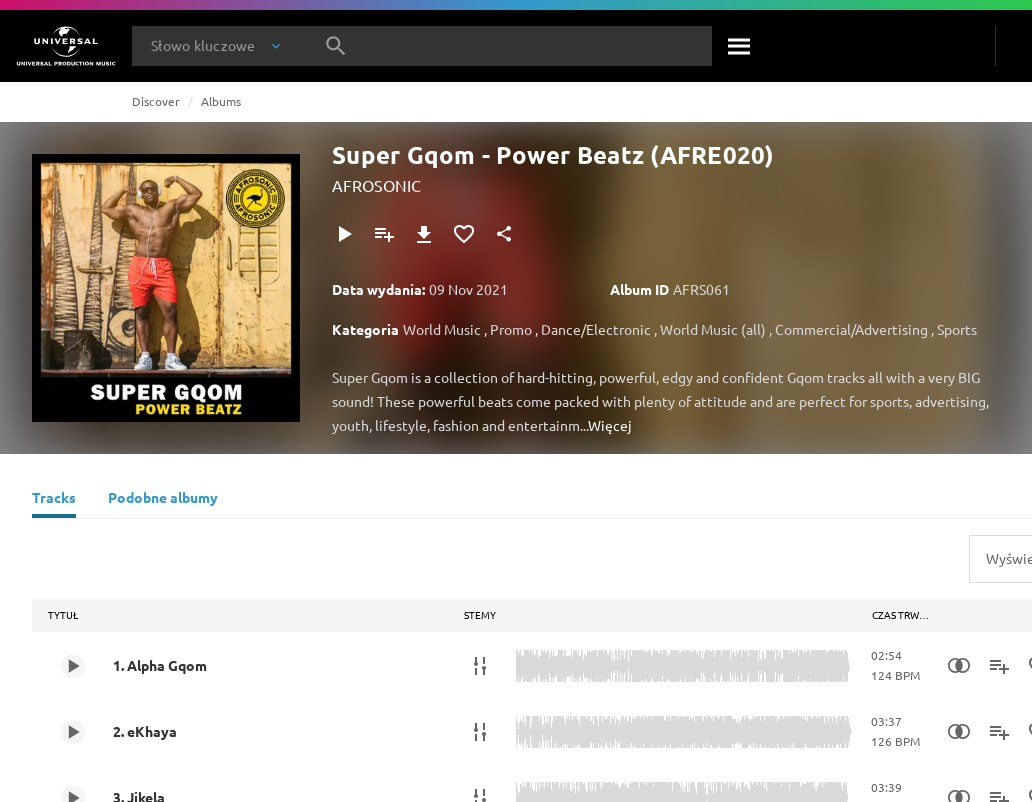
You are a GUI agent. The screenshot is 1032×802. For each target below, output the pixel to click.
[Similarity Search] (959, 666)
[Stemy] (480, 666)
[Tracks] (54, 500)
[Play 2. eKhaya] (73, 732)
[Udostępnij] (504, 234)
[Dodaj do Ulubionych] (464, 234)
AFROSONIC (376, 185)
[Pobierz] (424, 234)
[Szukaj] (740, 46)
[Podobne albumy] (163, 500)
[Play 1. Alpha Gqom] (73, 666)
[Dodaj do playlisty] (384, 234)
